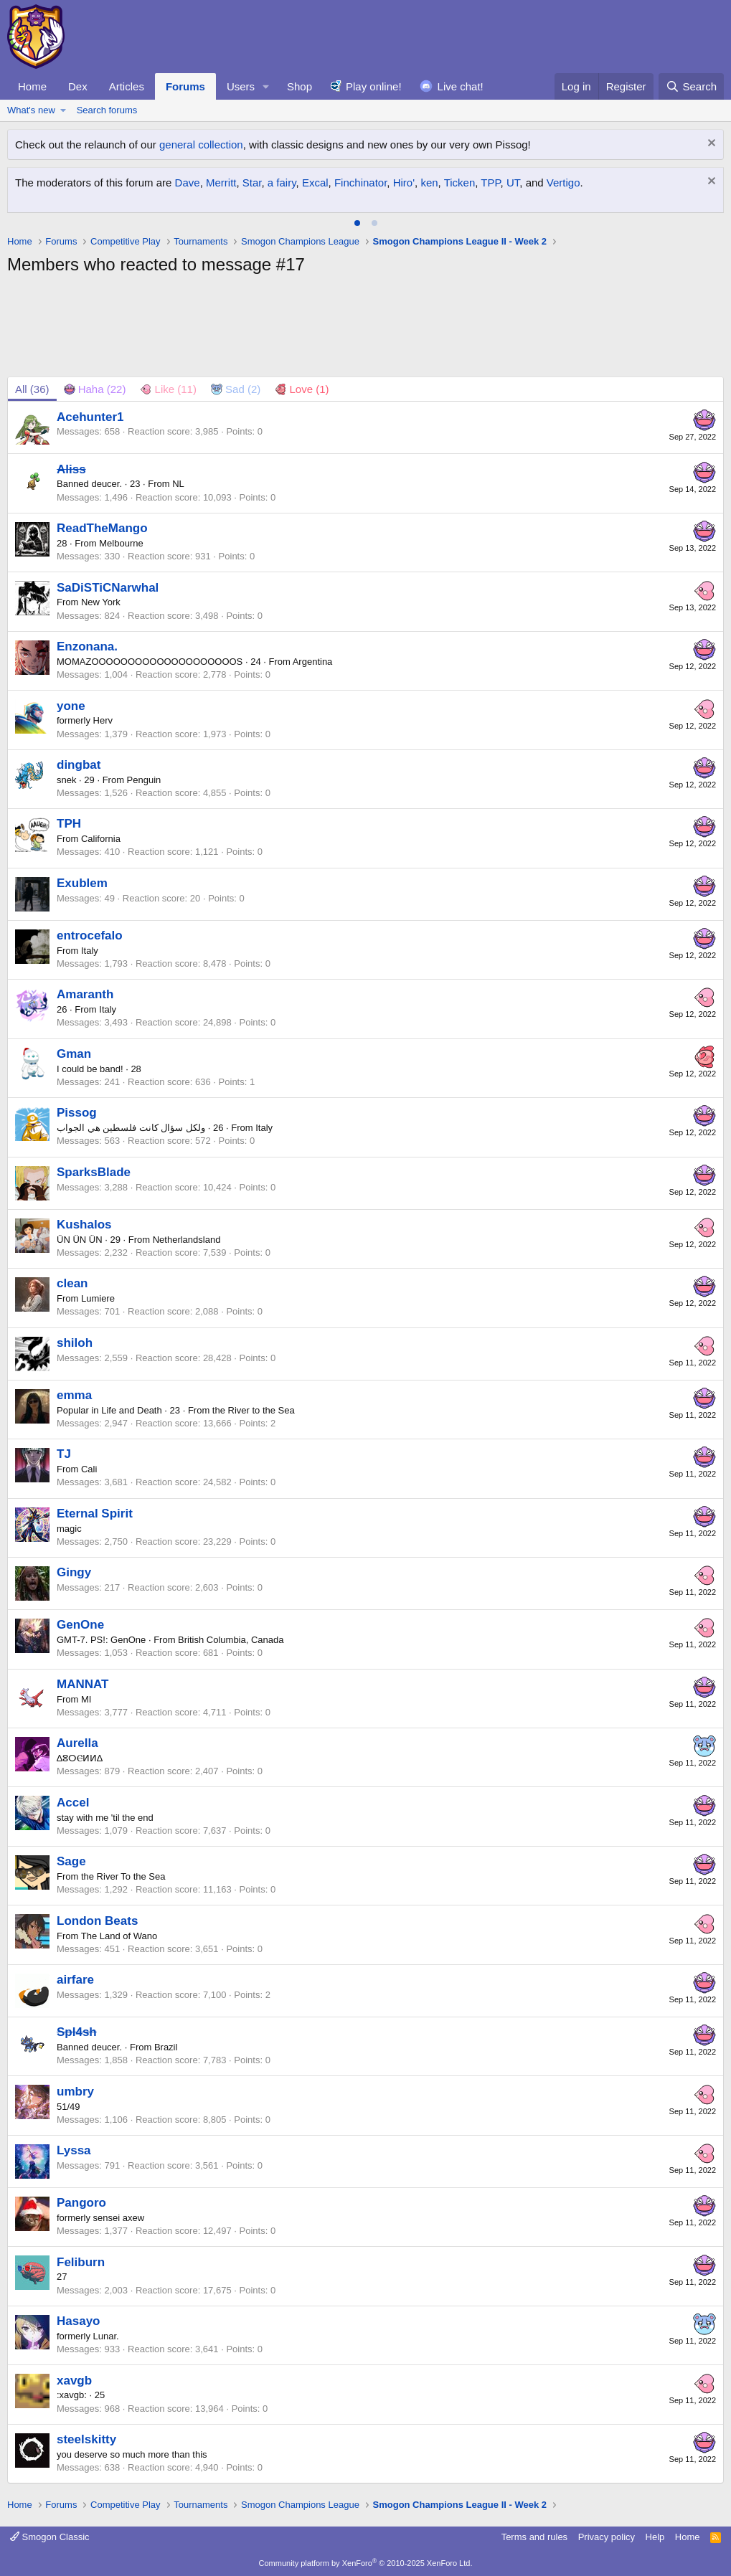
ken (429, 182)
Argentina (313, 661)
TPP (490, 182)
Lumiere (98, 1298)
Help (655, 2537)
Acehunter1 (90, 417)
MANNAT (82, 1684)
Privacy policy (606, 2537)
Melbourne (121, 543)
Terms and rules (534, 2537)
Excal (315, 182)
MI (86, 1699)
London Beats (97, 1921)
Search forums (107, 110)
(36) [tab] (32, 389)
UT (512, 182)
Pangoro (81, 2203)
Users (241, 86)
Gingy (74, 1572)
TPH (69, 823)
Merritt (221, 182)
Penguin (144, 780)
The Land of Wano (119, 1936)
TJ (64, 1454)
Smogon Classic (50, 2537)
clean (72, 1283)
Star (252, 182)
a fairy (282, 182)
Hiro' (404, 182)
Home (32, 86)
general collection (201, 144)
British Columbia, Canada (230, 1639)
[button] (266, 86)
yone (71, 706)
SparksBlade (94, 1172)
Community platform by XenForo (366, 2563)
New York (101, 602)
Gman (74, 1054)
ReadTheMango (102, 528)
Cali (89, 1469)
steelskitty (86, 2439)
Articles (126, 86)
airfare (75, 1980)
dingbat (78, 765)
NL (178, 483)
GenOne (80, 1625)
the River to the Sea (253, 1410)
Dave (187, 182)
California (101, 838)
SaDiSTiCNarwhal (108, 588)
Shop (299, 86)
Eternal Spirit (95, 1513)
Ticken (460, 182)
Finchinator (360, 182)
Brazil (166, 2047)
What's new (31, 110)
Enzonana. (87, 646)
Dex (78, 86)
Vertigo (563, 182)
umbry (75, 2091)
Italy (89, 950)
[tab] (357, 223)
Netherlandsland (187, 1239)
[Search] (691, 86)
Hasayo (78, 2321)
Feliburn (81, 2262)
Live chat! (461, 86)
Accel (73, 1802)
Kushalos (84, 1224)
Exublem (82, 883)
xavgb (74, 2380)
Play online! (374, 86)
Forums (185, 86)
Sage (71, 1861)
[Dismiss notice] (710, 144)
